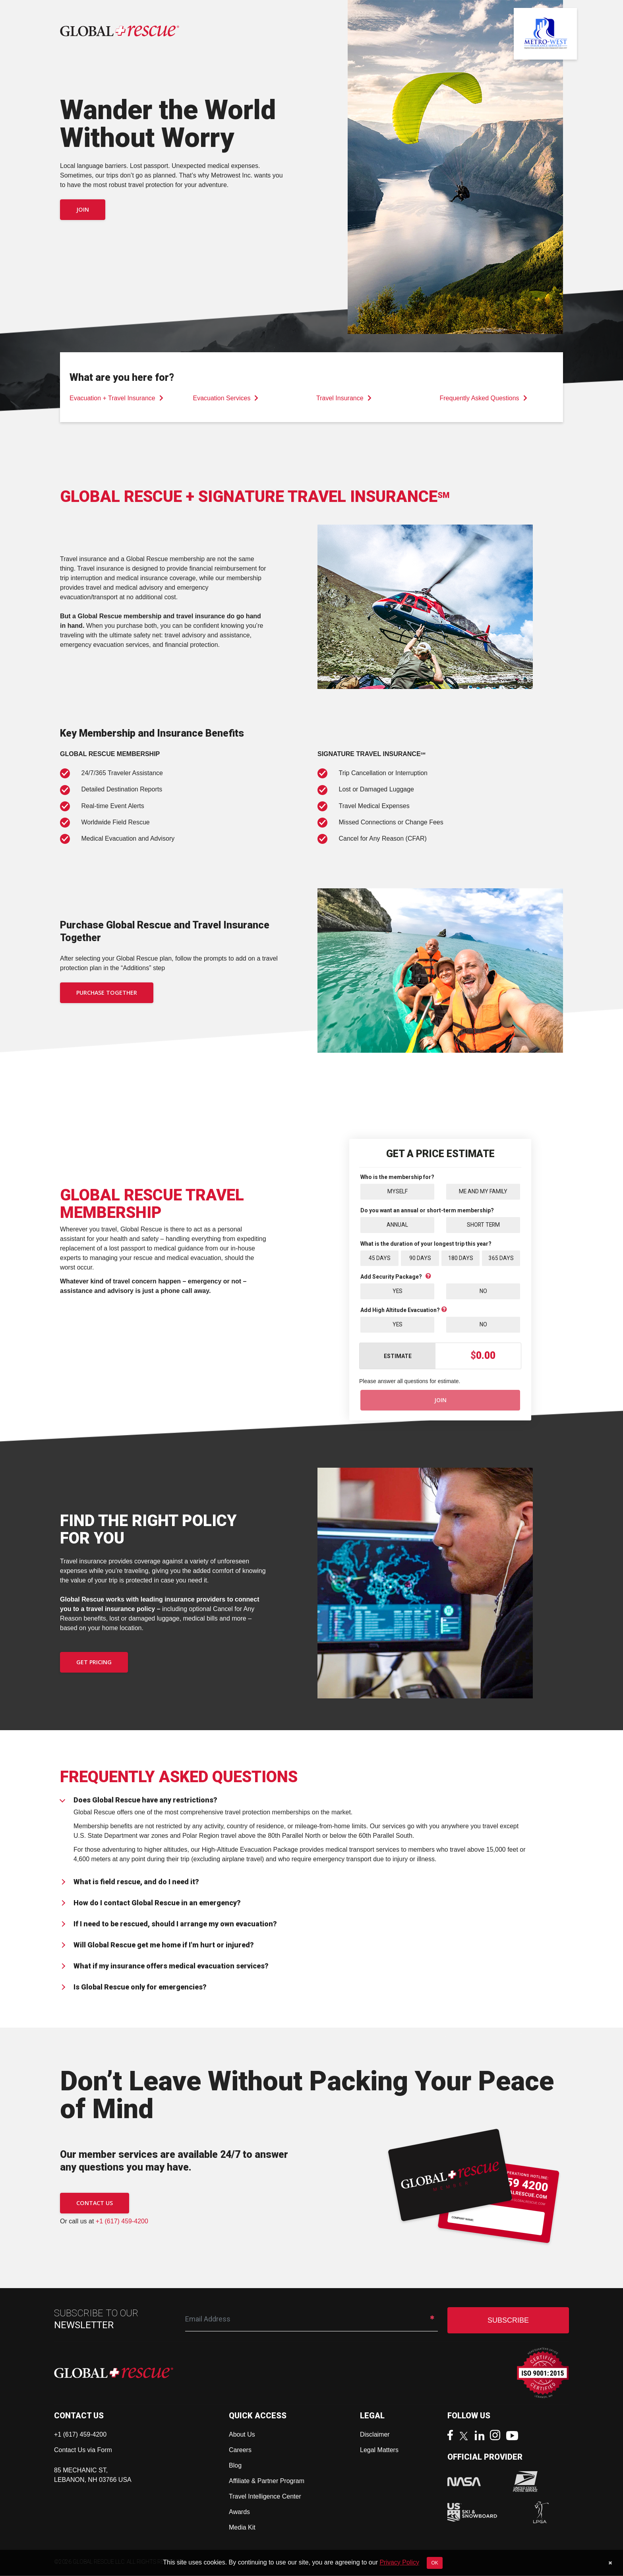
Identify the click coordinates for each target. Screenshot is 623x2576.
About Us (242, 2434)
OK (434, 2563)
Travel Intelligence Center (265, 2496)
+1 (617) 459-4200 (122, 2221)
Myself (397, 1191)
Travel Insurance (343, 398)
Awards (239, 2512)
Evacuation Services (226, 398)
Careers (240, 2450)
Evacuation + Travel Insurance (116, 398)
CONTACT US (94, 2203)
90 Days (420, 1258)
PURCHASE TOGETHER (106, 992)
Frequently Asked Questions (483, 398)
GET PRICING (94, 1663)
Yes (397, 1291)
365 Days (501, 1258)
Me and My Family (483, 1191)
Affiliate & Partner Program (266, 2481)
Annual (397, 1224)
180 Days (460, 1258)
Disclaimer (375, 2434)
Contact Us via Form (83, 2450)
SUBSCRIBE (508, 2321)
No (483, 1291)
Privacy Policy (399, 2562)
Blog (235, 2465)
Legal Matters (379, 2450)
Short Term (483, 1224)
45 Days (380, 1258)
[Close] (610, 2563)
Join (82, 209)
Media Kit (242, 2527)
